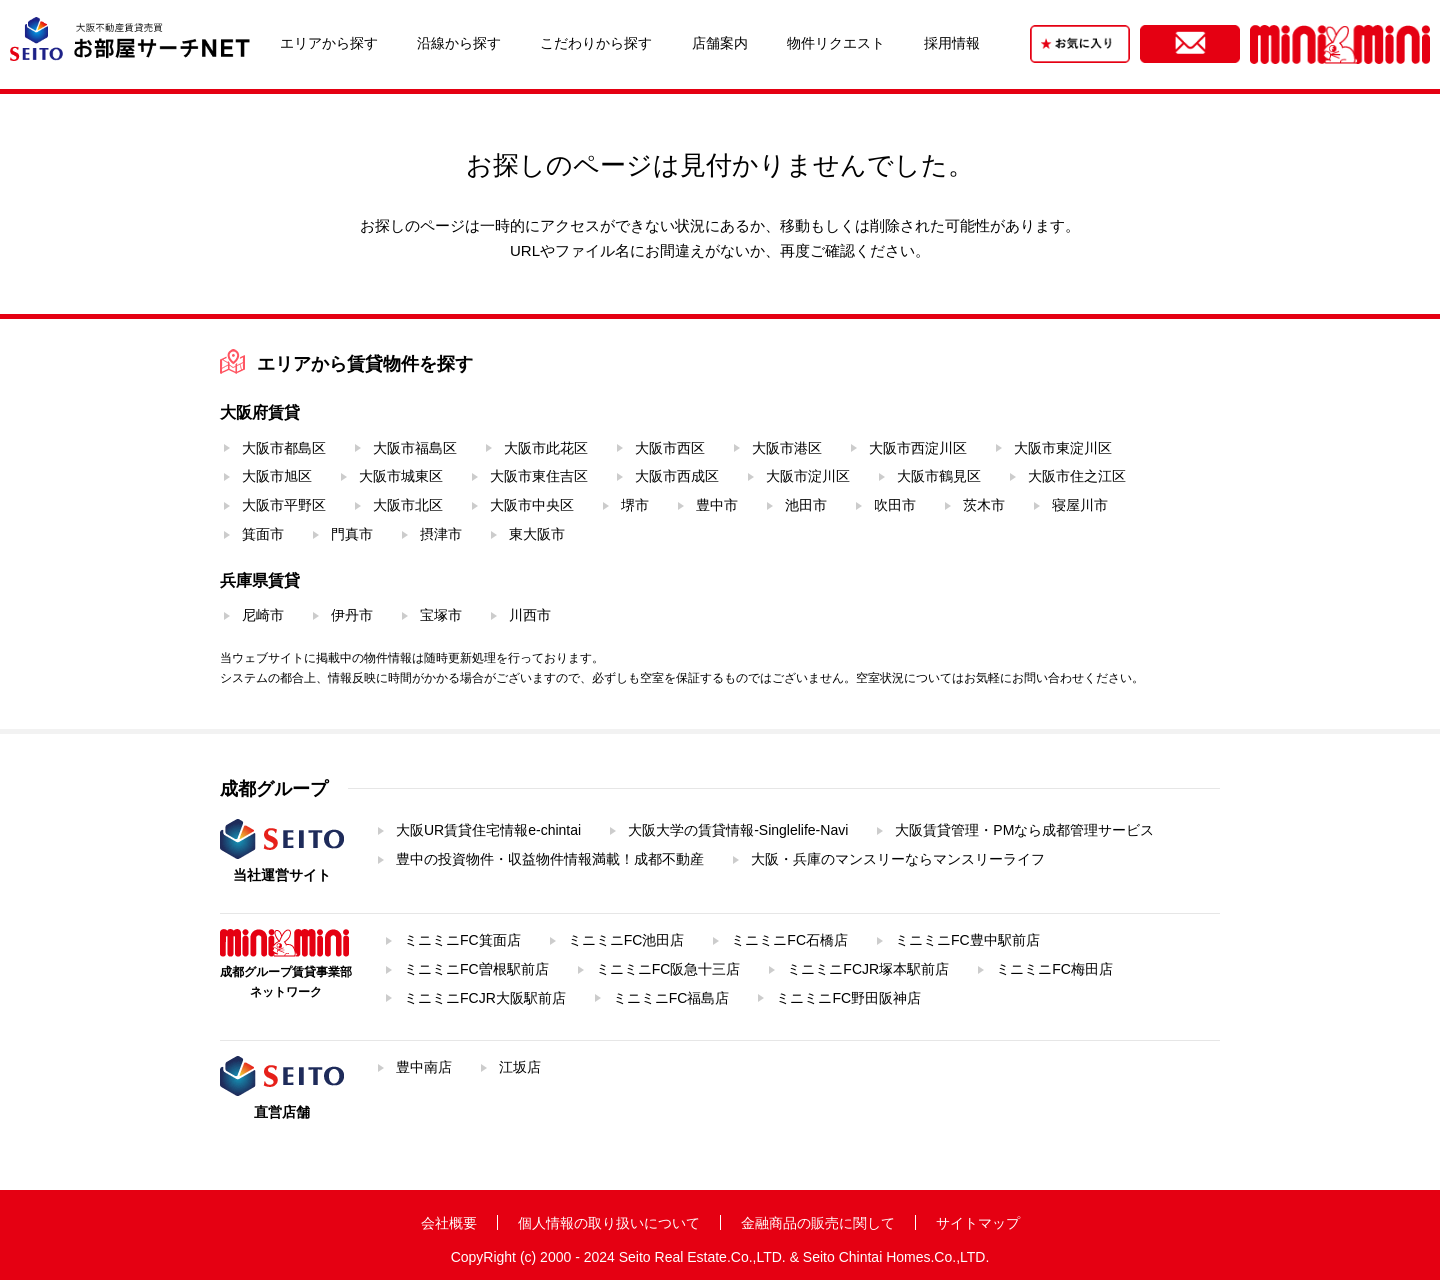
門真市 (352, 534)
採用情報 (952, 43)
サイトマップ (978, 1223)
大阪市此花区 (546, 448)
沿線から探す (459, 43)
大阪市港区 (787, 448)
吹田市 (895, 505)
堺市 (635, 505)
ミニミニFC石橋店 (789, 940)
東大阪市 (537, 534)
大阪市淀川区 (808, 476)
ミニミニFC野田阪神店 (848, 998)
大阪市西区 (670, 448)
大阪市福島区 (415, 448)
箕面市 (263, 534)
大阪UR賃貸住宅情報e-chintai (488, 830)
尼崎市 (263, 615)
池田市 (806, 505)
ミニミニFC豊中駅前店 (967, 940)
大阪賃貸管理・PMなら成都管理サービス (1024, 830)
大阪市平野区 (284, 505)
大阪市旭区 (277, 476)
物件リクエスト (836, 43)
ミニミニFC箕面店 (462, 940)
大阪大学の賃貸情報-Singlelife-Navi (738, 830)
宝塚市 (441, 615)
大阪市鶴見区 (939, 476)
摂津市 (441, 534)
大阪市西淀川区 (918, 448)
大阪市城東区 (401, 476)
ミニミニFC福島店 (671, 998)
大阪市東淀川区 (1063, 448)
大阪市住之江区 (1077, 476)
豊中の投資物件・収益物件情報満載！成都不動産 (550, 859)
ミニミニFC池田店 (626, 940)
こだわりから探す (596, 43)
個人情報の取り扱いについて (609, 1223)
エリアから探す (329, 43)
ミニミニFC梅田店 (1054, 969)
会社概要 (449, 1223)
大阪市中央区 (532, 505)
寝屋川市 (1080, 505)
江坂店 (520, 1067)
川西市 (530, 615)
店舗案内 (720, 43)
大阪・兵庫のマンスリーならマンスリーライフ (898, 859)
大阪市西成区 (677, 476)
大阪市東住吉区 (539, 476)
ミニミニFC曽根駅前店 (476, 969)
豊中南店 (424, 1067)
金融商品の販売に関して (818, 1223)
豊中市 (717, 505)
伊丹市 (352, 615)
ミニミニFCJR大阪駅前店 (485, 998)
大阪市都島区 (284, 448)
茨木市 (984, 505)
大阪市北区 (408, 505)
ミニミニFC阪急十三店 (668, 969)
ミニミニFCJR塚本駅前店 (868, 969)
